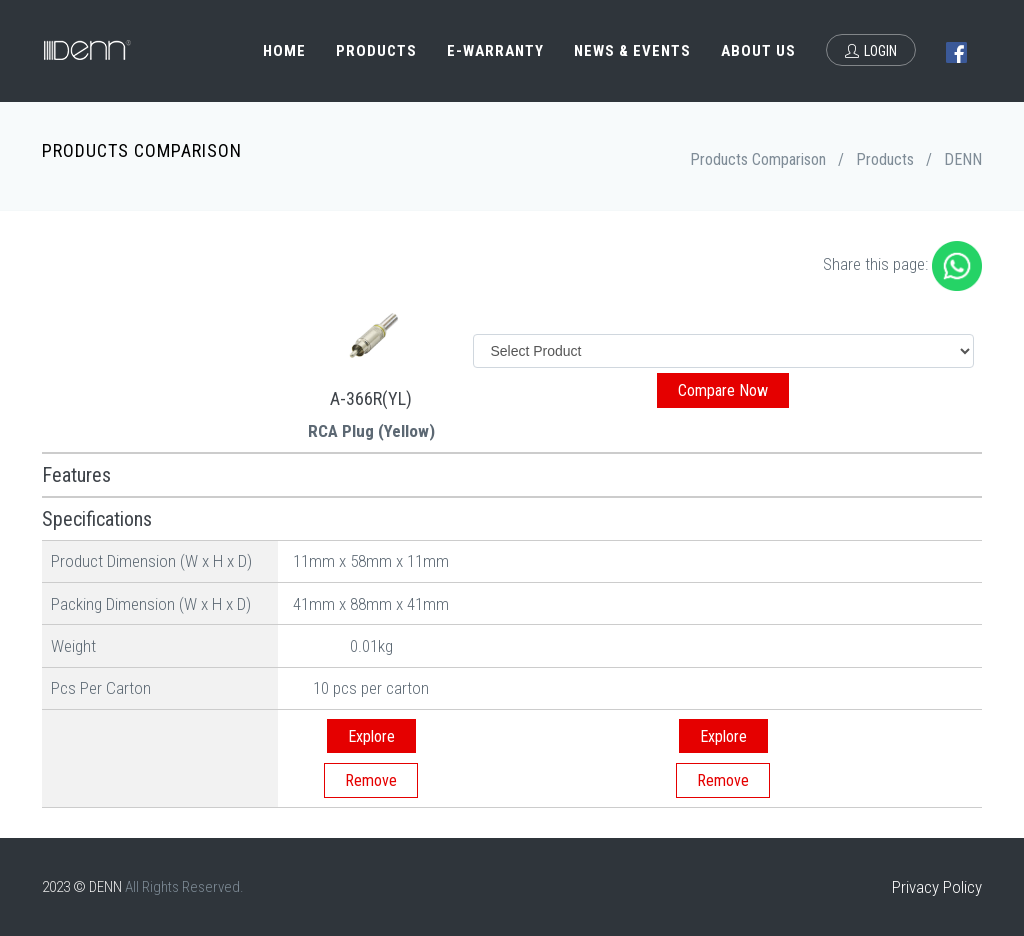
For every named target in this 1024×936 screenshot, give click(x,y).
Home (284, 51)
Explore (371, 736)
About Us (758, 51)
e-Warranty (495, 51)
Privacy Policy (937, 887)
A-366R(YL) (371, 398)
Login (871, 51)
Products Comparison (758, 159)
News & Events (632, 51)
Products (376, 51)
